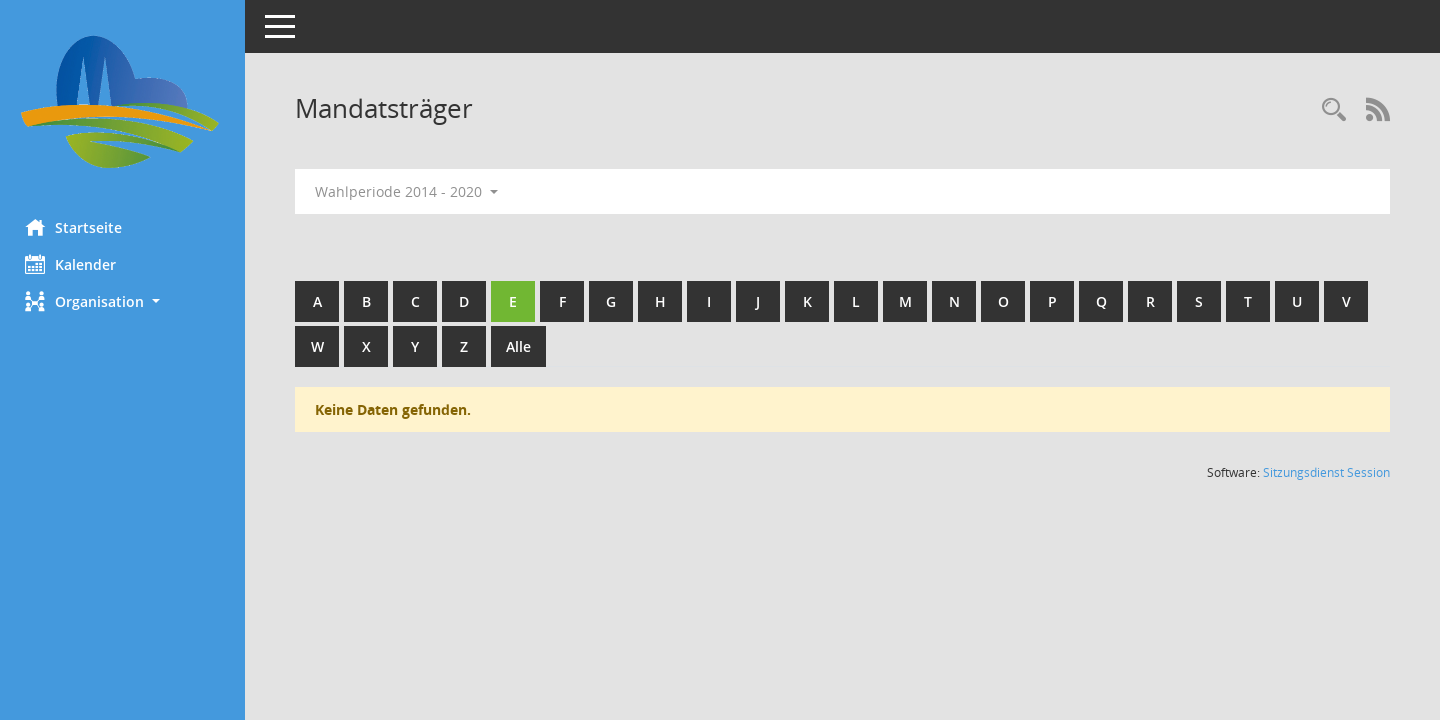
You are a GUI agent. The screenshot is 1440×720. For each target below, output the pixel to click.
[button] (125, 301)
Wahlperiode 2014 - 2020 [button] (411, 191)
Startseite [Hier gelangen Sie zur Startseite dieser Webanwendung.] (78, 227)
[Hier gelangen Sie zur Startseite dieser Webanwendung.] (125, 102)
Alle (523, 346)
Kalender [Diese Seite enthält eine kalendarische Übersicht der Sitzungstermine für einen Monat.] (75, 264)
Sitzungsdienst (1326, 472)
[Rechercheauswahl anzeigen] (1334, 110)
